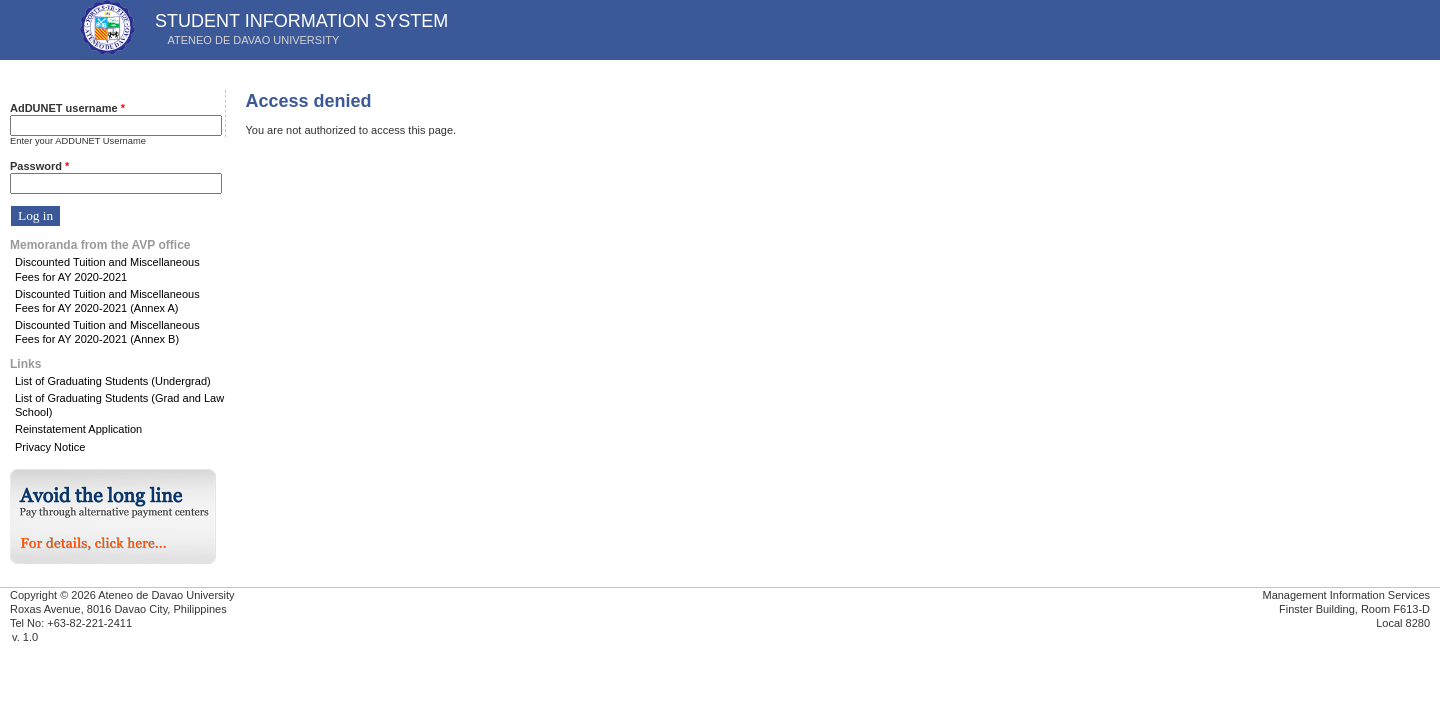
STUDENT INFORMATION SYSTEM (301, 21)
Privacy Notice (50, 447)
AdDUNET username (67, 108)
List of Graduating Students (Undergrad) (113, 381)
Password (39, 166)
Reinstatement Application (78, 429)
